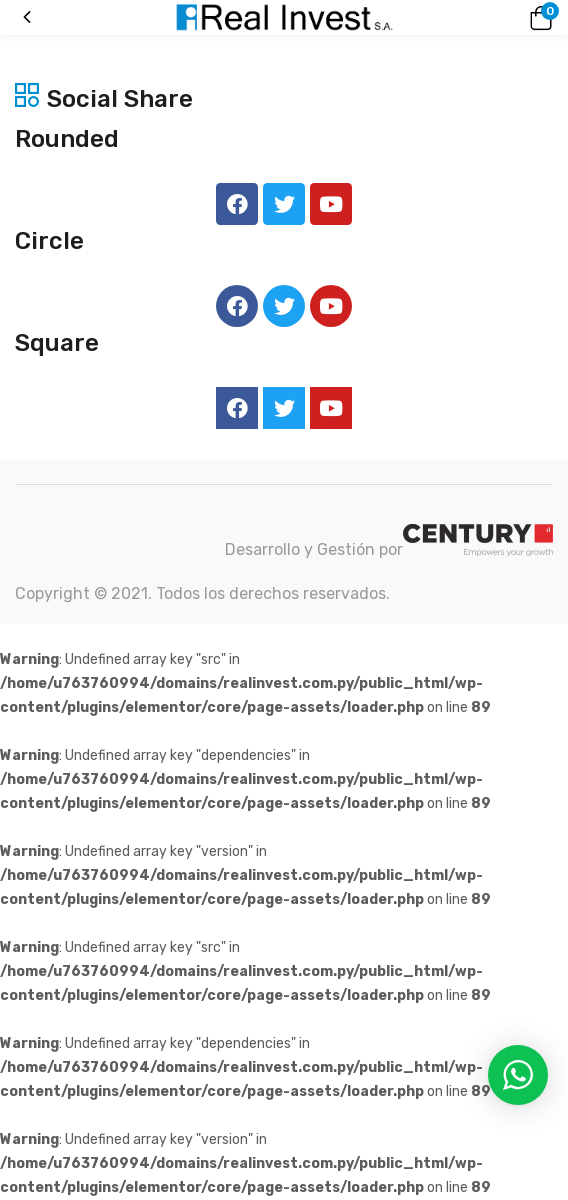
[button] (538, 18)
